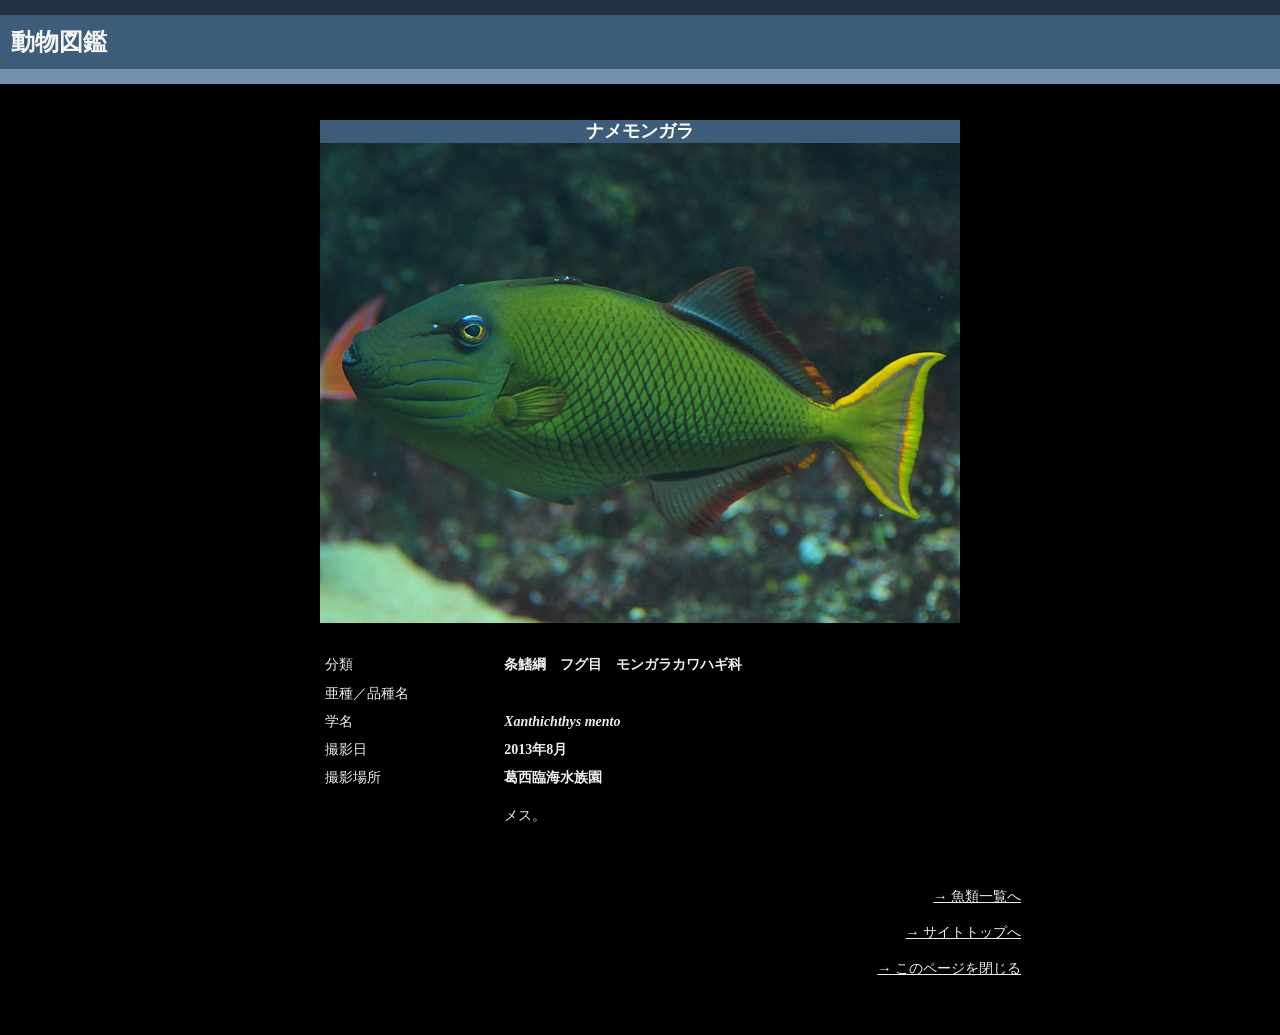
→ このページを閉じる (950, 968)
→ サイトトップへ (964, 932)
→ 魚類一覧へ (978, 896)
